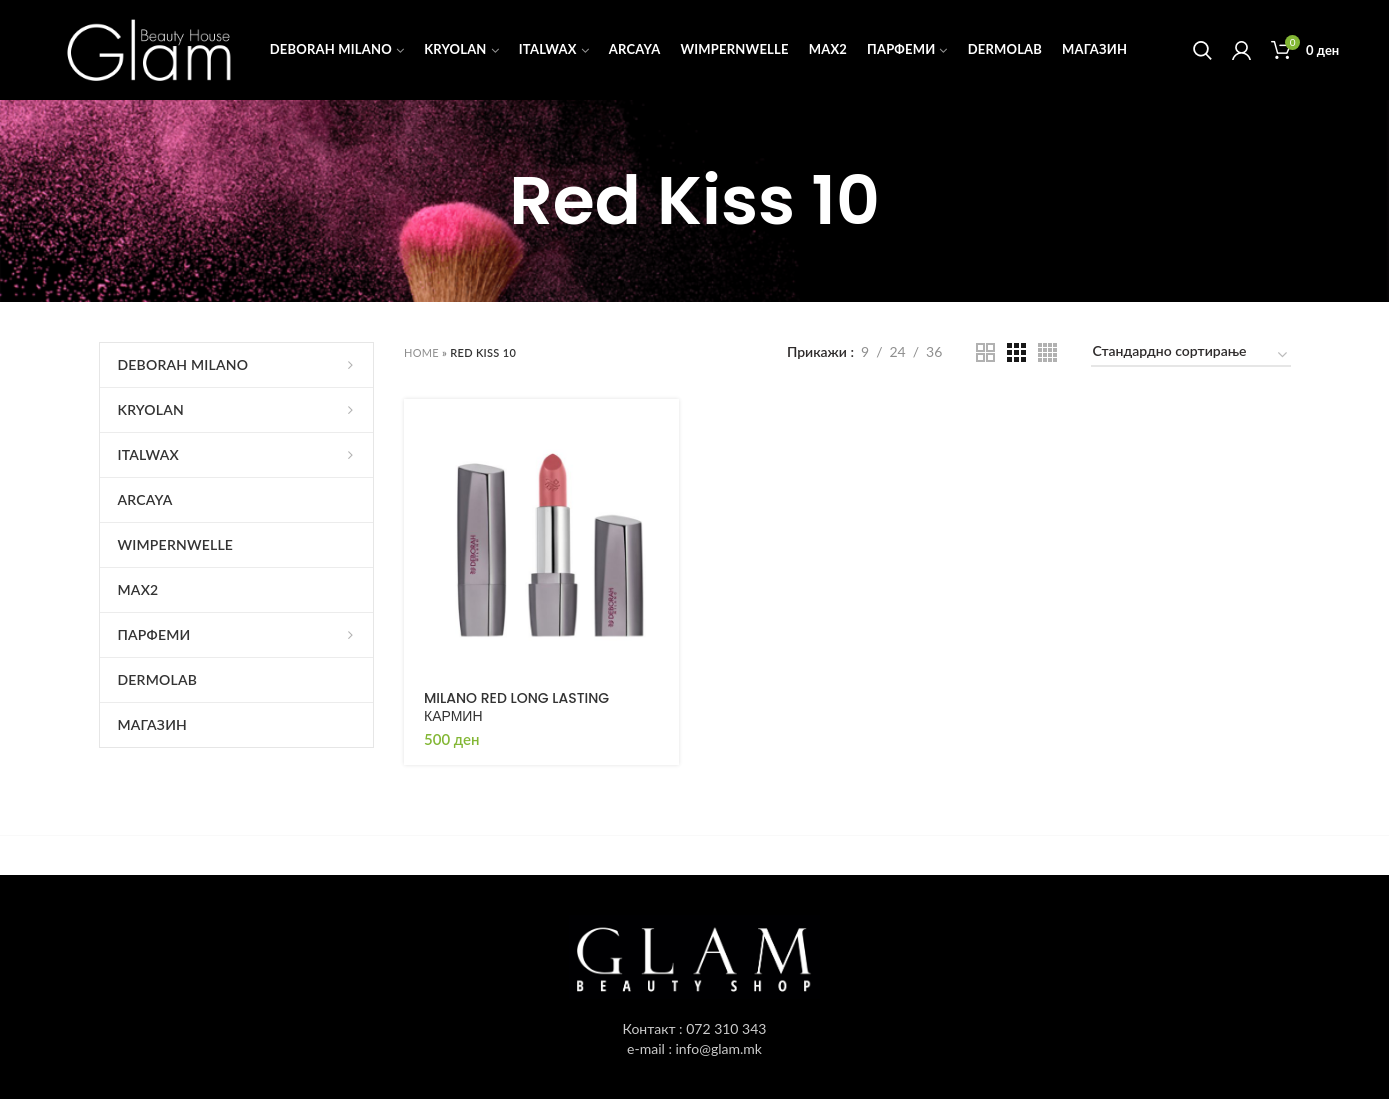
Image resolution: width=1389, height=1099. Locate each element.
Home (421, 352)
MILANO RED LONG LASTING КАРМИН (516, 707)
